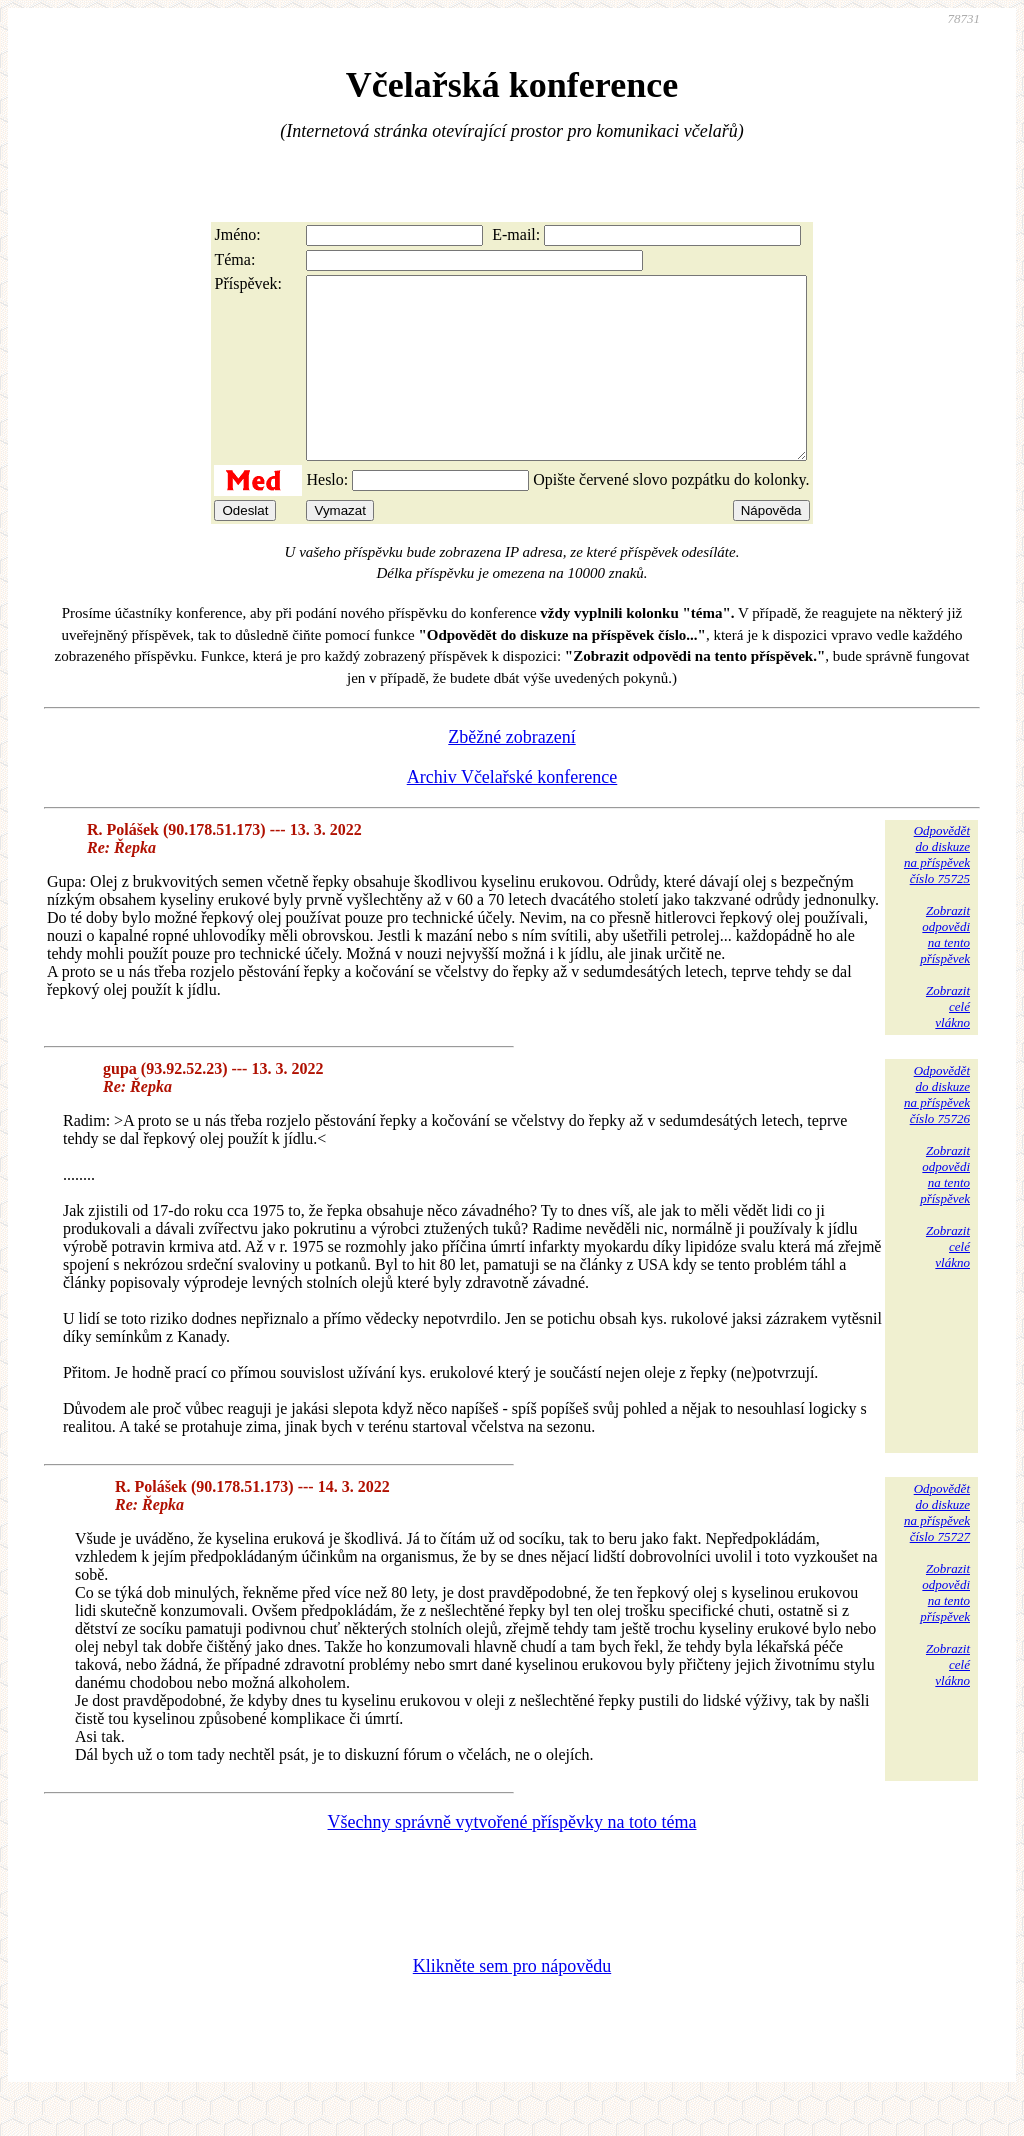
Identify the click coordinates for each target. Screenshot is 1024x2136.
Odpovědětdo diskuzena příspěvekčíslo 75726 (937, 1130)
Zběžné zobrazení (511, 773)
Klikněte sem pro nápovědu (512, 2002)
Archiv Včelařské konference (512, 813)
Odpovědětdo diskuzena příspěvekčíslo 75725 (937, 890)
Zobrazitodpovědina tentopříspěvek (945, 970)
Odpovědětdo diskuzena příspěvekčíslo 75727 (937, 1548)
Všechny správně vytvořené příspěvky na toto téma (512, 1858)
